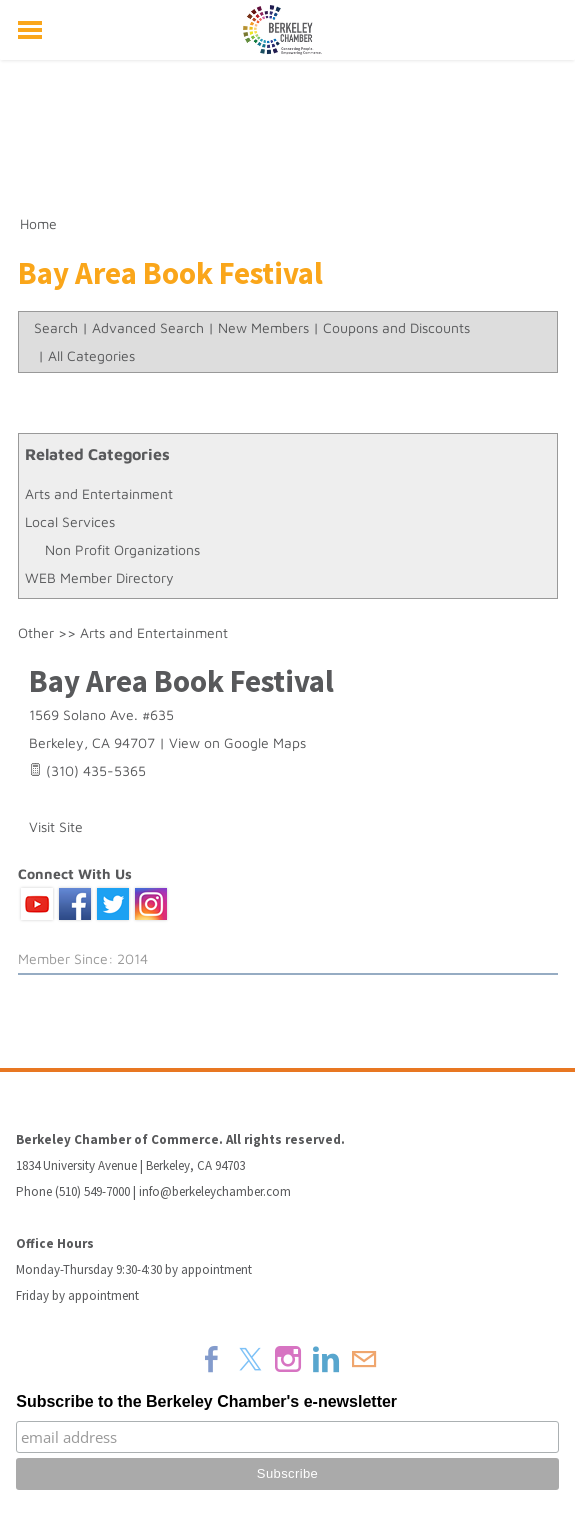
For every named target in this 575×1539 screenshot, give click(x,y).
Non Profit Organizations (122, 549)
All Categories (91, 355)
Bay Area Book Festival (181, 681)
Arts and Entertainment (99, 493)
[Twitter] (250, 1359)
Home (38, 223)
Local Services (70, 521)
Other (36, 632)
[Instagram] (288, 1359)
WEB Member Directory (99, 577)
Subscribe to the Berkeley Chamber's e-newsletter (206, 1401)
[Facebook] (212, 1359)
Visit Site (56, 826)
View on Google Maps (237, 742)
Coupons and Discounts (396, 327)
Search (56, 327)
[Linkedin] (326, 1359)
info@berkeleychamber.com (215, 1191)
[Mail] (364, 1359)
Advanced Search (148, 327)
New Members (263, 327)
